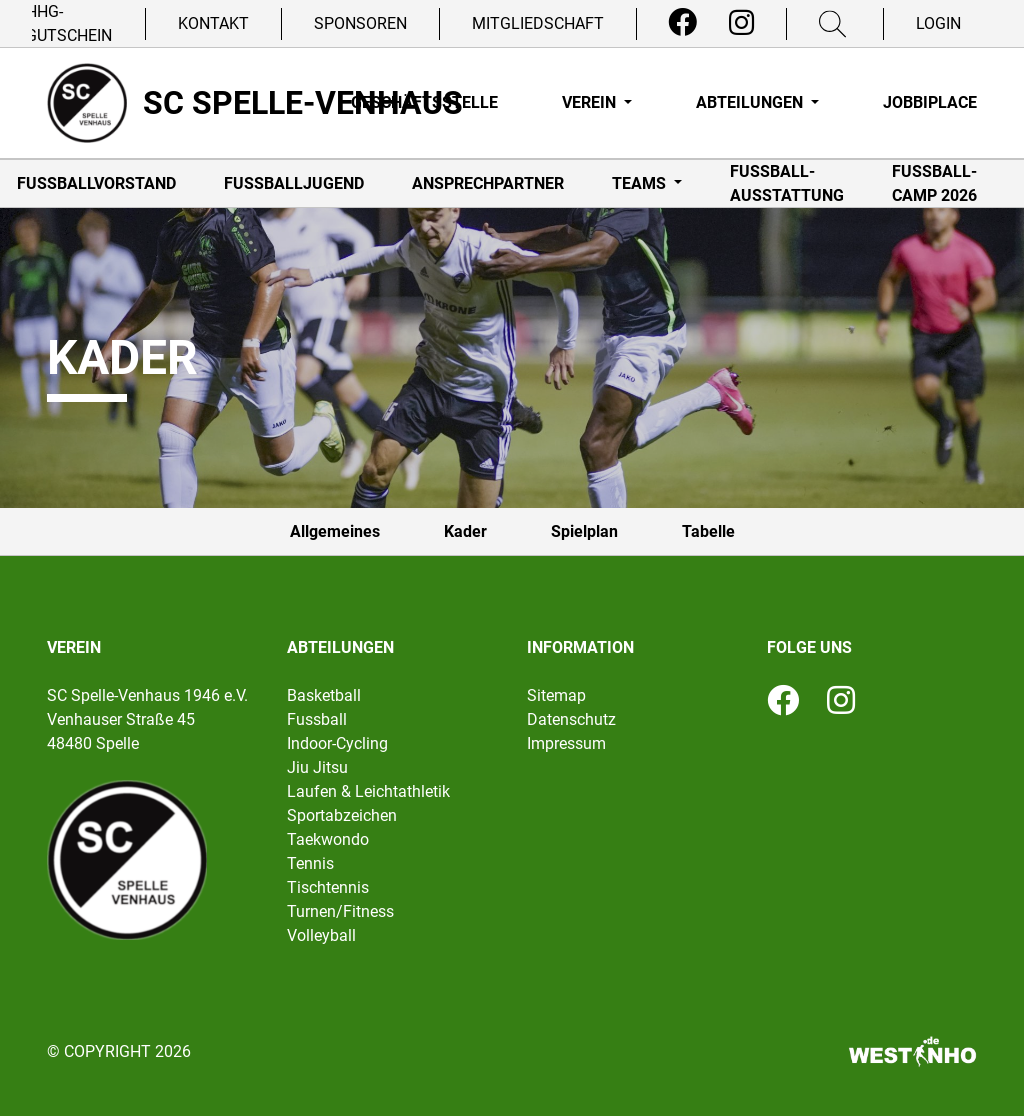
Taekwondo (328, 839)
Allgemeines (335, 531)
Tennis (310, 863)
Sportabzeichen (342, 815)
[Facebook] (682, 23)
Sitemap (556, 695)
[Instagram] (741, 23)
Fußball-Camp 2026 (934, 183)
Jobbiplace (930, 102)
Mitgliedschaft (538, 23)
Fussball (317, 719)
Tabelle (708, 531)
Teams (641, 183)
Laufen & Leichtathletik (368, 791)
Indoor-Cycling (337, 743)
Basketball (324, 695)
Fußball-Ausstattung (787, 183)
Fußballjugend (294, 183)
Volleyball (321, 935)
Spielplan (584, 531)
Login (938, 23)
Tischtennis (328, 887)
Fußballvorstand (96, 183)
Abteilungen (751, 102)
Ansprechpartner (488, 183)
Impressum (566, 743)
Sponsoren (360, 23)
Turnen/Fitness (340, 911)
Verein (591, 102)
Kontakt (213, 23)
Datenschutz (571, 719)
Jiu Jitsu (317, 767)
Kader (465, 531)
